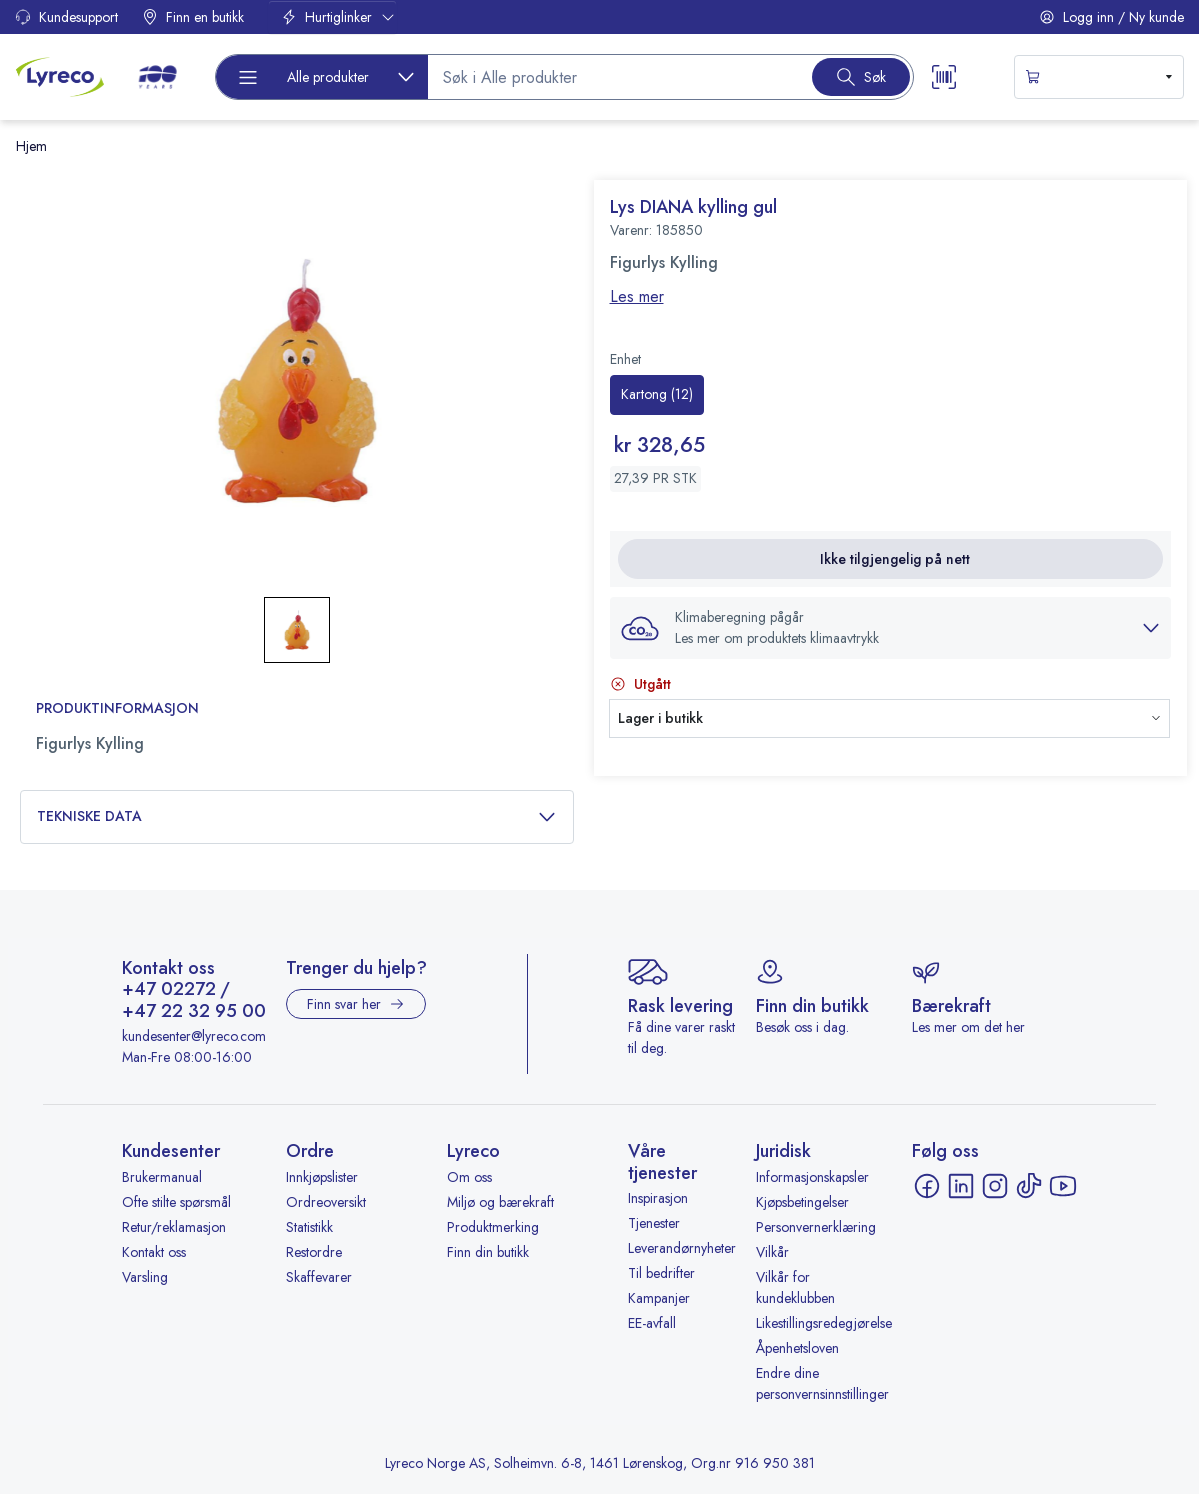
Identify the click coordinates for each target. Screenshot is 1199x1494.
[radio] (657, 395)
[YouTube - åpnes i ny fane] (1063, 1186)
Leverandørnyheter (682, 1248)
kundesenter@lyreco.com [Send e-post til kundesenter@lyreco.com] (194, 1036)
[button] (297, 381)
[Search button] (861, 77)
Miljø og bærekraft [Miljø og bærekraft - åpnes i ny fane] (500, 1202)
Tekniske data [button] (297, 816)
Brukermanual (162, 1177)
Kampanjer (659, 1298)
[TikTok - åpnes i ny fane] (1029, 1186)
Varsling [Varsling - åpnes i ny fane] (145, 1277)
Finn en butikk (193, 17)
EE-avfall (652, 1323)
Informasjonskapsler (812, 1177)
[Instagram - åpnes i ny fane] (995, 1186)
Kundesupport (66, 17)
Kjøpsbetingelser (802, 1202)
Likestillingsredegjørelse (824, 1323)
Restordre (314, 1252)
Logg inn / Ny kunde (1111, 17)
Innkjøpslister (322, 1177)
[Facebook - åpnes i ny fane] (927, 1186)
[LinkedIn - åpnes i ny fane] (961, 1186)
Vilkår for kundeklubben (795, 1287)
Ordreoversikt (326, 1202)
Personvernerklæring (816, 1227)
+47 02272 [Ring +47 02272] (169, 990)
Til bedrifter (661, 1273)
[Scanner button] (944, 77)
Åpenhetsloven (797, 1348)
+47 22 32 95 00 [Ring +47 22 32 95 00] (194, 1012)
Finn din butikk (488, 1252)
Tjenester (654, 1223)
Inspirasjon (658, 1198)
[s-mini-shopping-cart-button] (1099, 77)
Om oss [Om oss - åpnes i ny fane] (469, 1177)
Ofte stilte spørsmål (176, 1202)
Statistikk (309, 1227)
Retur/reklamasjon (174, 1227)
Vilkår (772, 1252)
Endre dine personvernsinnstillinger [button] (822, 1383)
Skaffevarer (319, 1277)
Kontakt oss (154, 1252)
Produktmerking (493, 1227)
